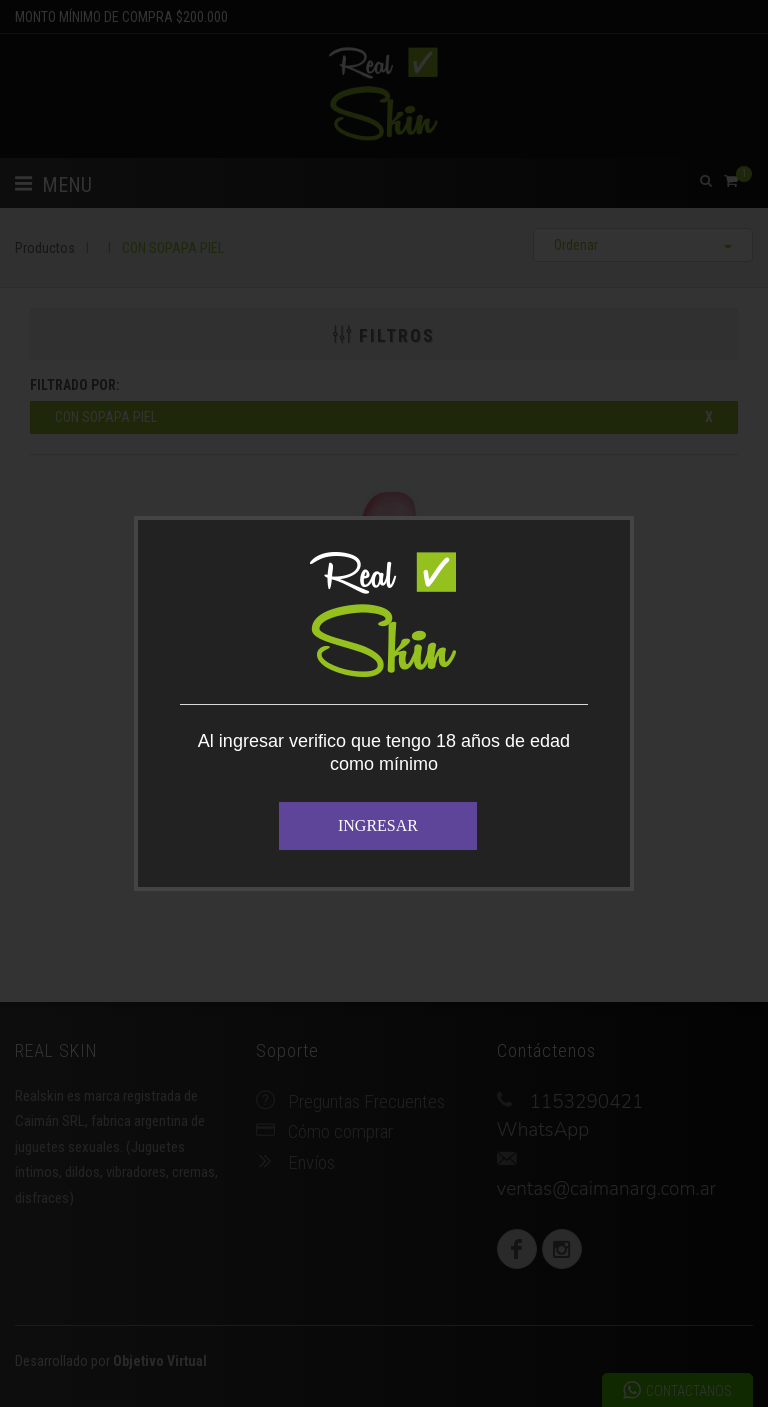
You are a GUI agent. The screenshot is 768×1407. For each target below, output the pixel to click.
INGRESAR (378, 825)
